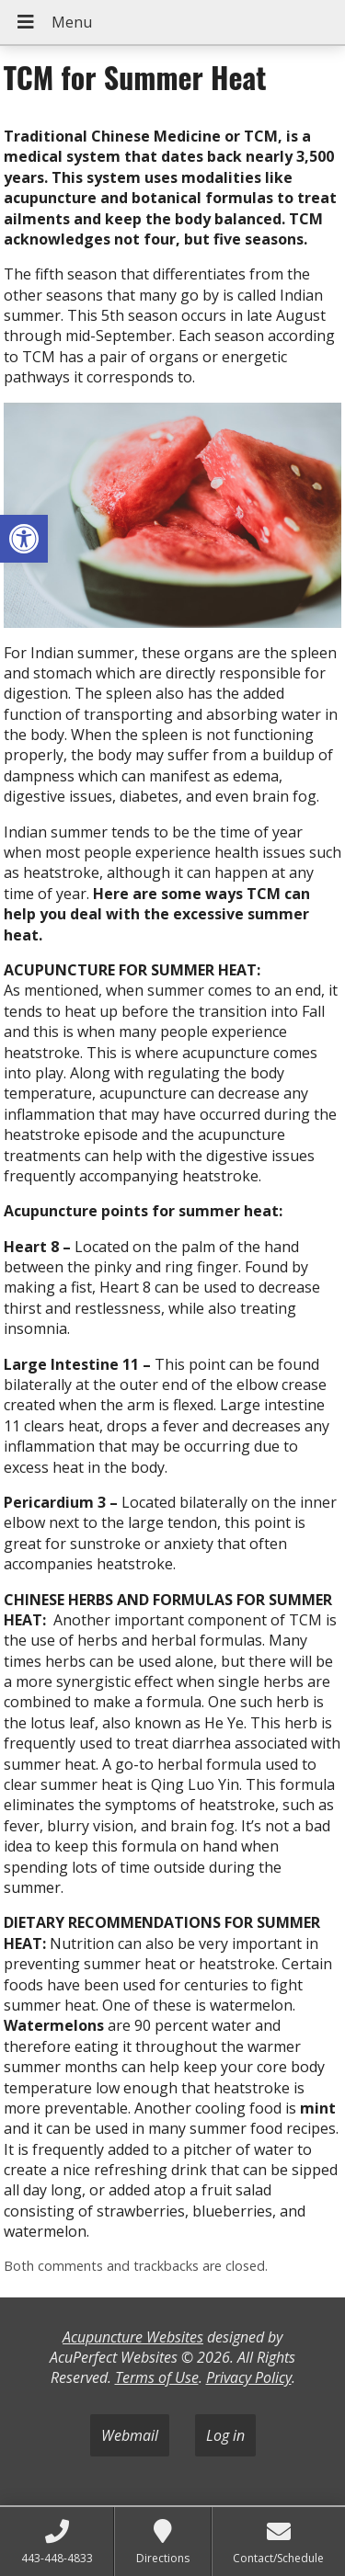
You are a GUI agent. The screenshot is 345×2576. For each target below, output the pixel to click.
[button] (24, 539)
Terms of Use (157, 2377)
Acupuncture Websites (133, 2337)
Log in (225, 2435)
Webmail (129, 2435)
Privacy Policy (249, 2377)
